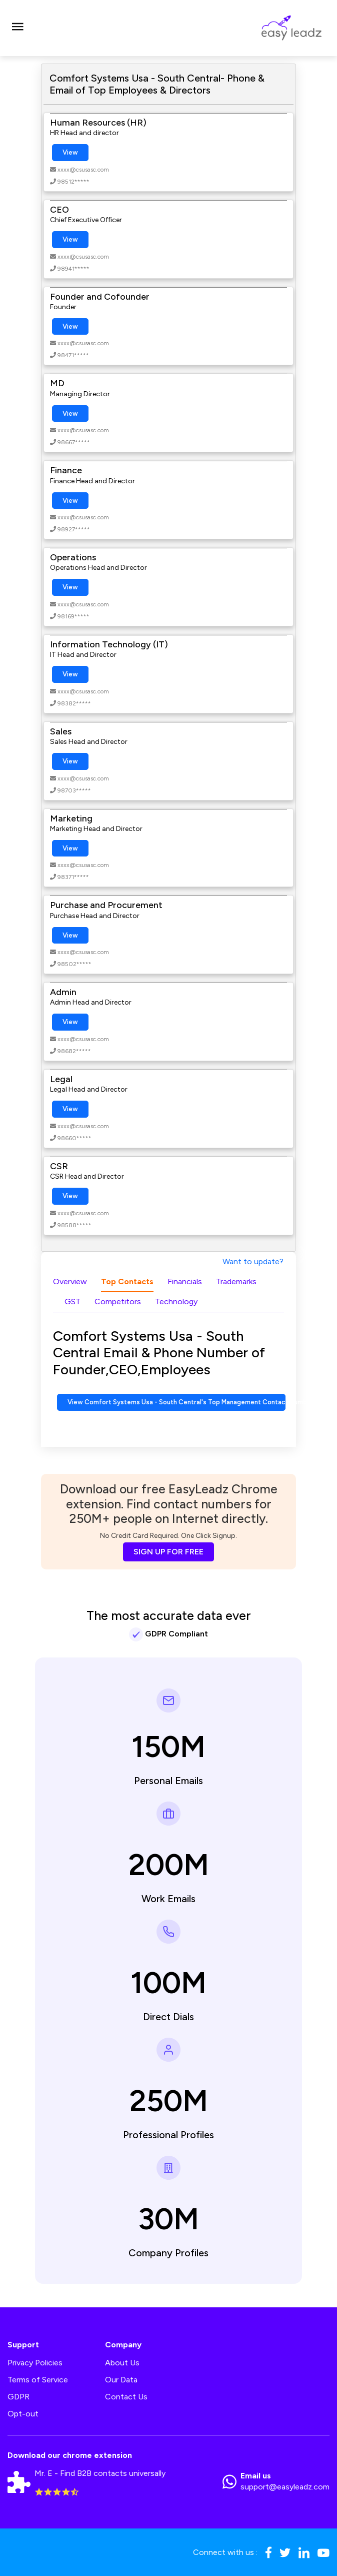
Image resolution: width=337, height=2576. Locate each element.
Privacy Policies (35, 2362)
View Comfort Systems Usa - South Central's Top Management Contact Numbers (177, 1402)
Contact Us (126, 2396)
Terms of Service (38, 2379)
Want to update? (253, 1261)
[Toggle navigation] (18, 28)
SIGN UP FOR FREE (169, 1551)
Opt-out (23, 2413)
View (70, 152)
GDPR (19, 2396)
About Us (122, 2362)
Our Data (121, 2379)
